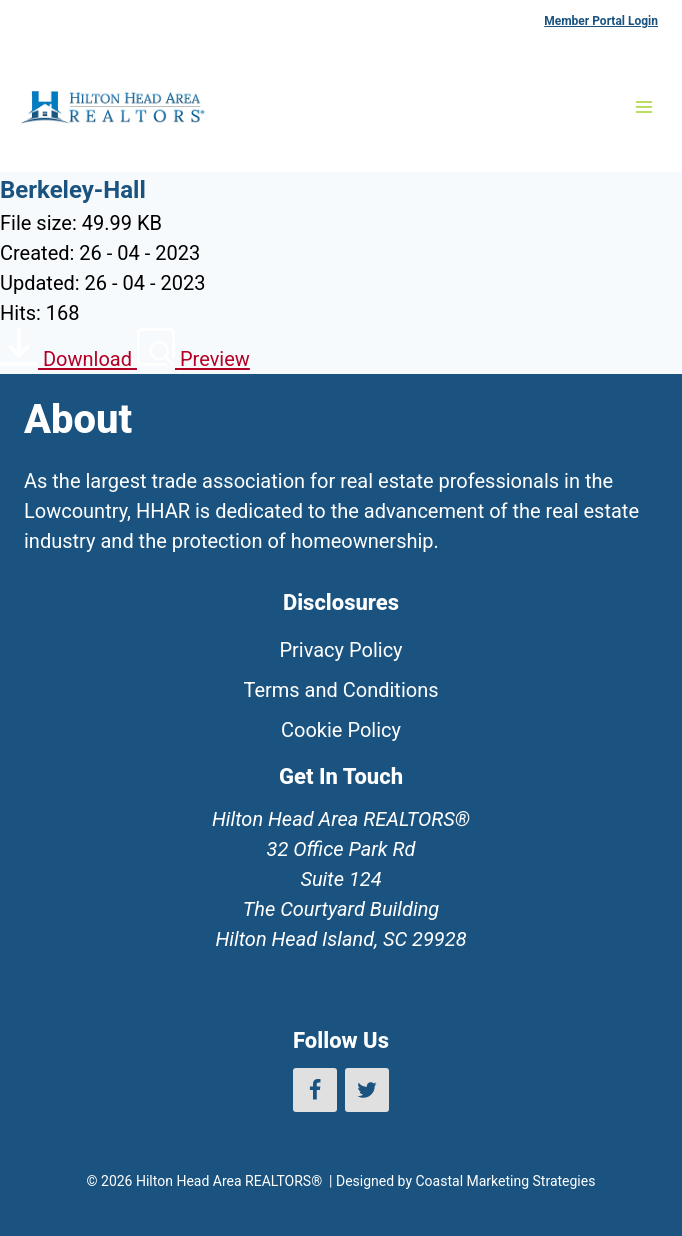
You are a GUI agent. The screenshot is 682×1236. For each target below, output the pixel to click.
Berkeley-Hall (73, 190)
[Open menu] (643, 106)
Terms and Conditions (340, 690)
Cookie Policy (341, 730)
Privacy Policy (340, 650)
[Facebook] (315, 1090)
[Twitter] (367, 1090)
